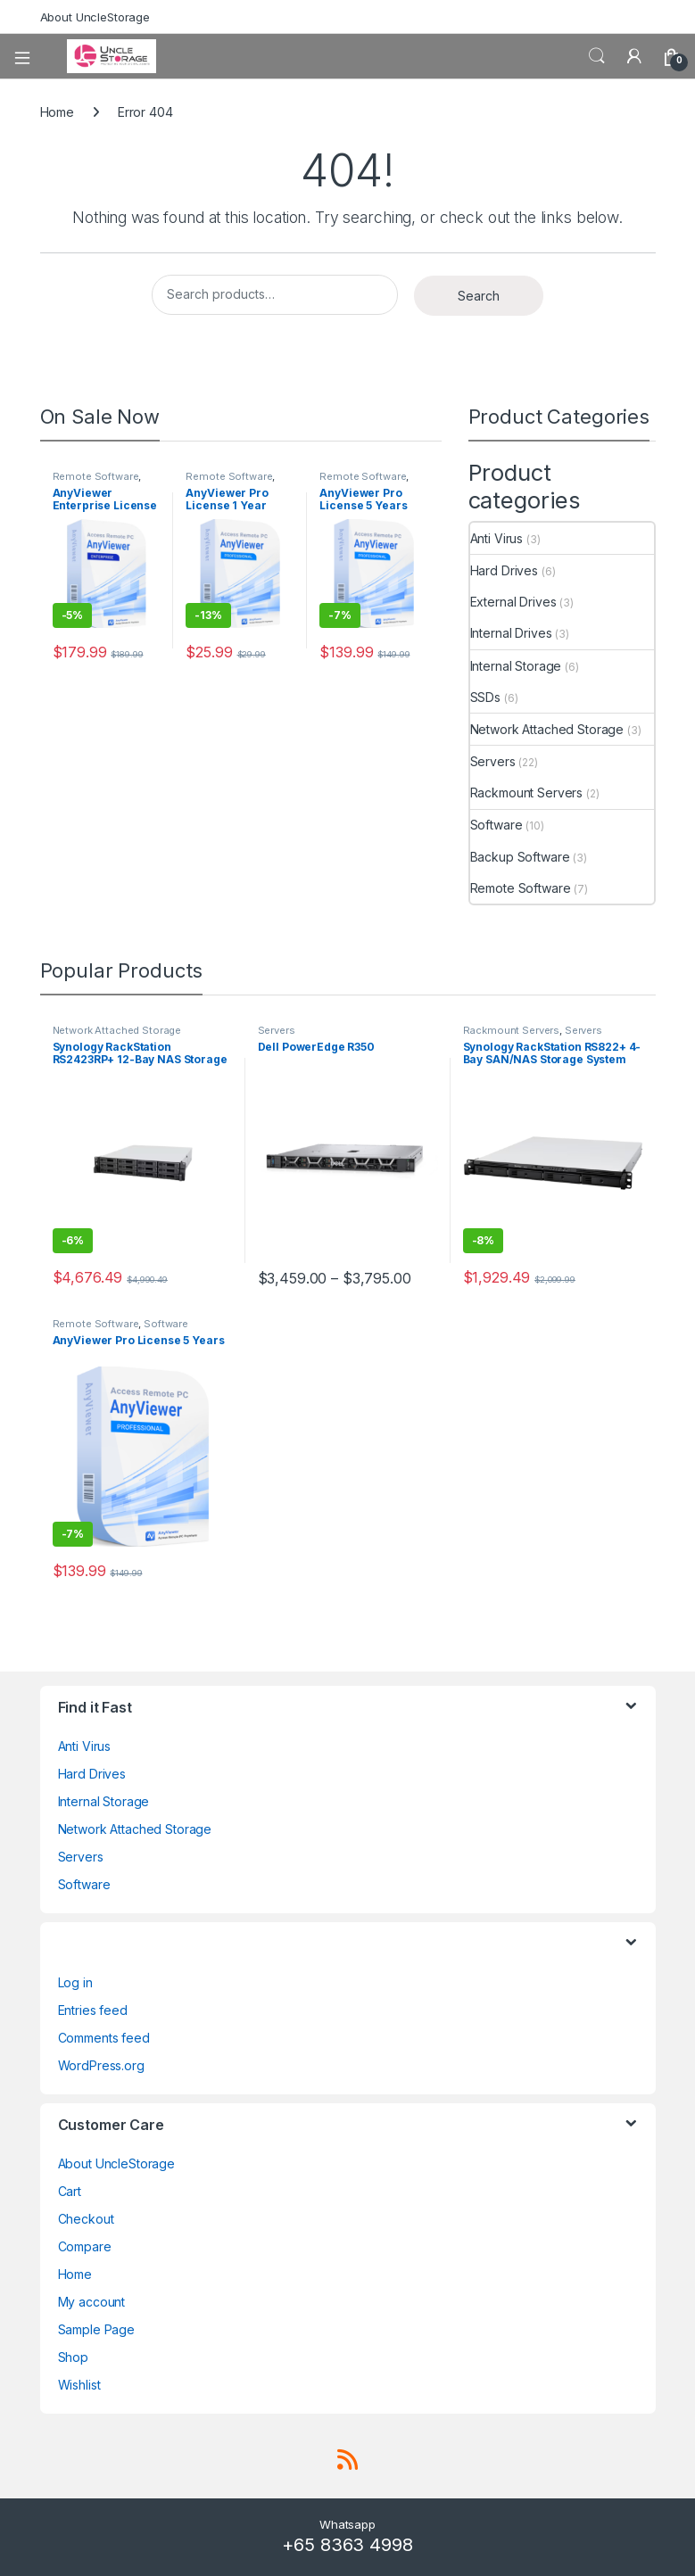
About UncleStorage (95, 17)
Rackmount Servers (526, 792)
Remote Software (96, 476)
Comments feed (104, 2037)
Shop (73, 2357)
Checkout (86, 2218)
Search (597, 56)
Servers (493, 761)
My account (92, 2301)
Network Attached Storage (547, 729)
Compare (85, 2246)
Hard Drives (504, 570)
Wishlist (79, 2384)
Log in (75, 1982)
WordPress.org (101, 2065)
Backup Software (520, 856)
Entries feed (93, 2010)
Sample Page (96, 2329)
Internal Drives (511, 632)
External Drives (513, 601)
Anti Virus (497, 538)
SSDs (485, 697)
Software (496, 824)
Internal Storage (516, 665)
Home (57, 112)
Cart (69, 2191)
